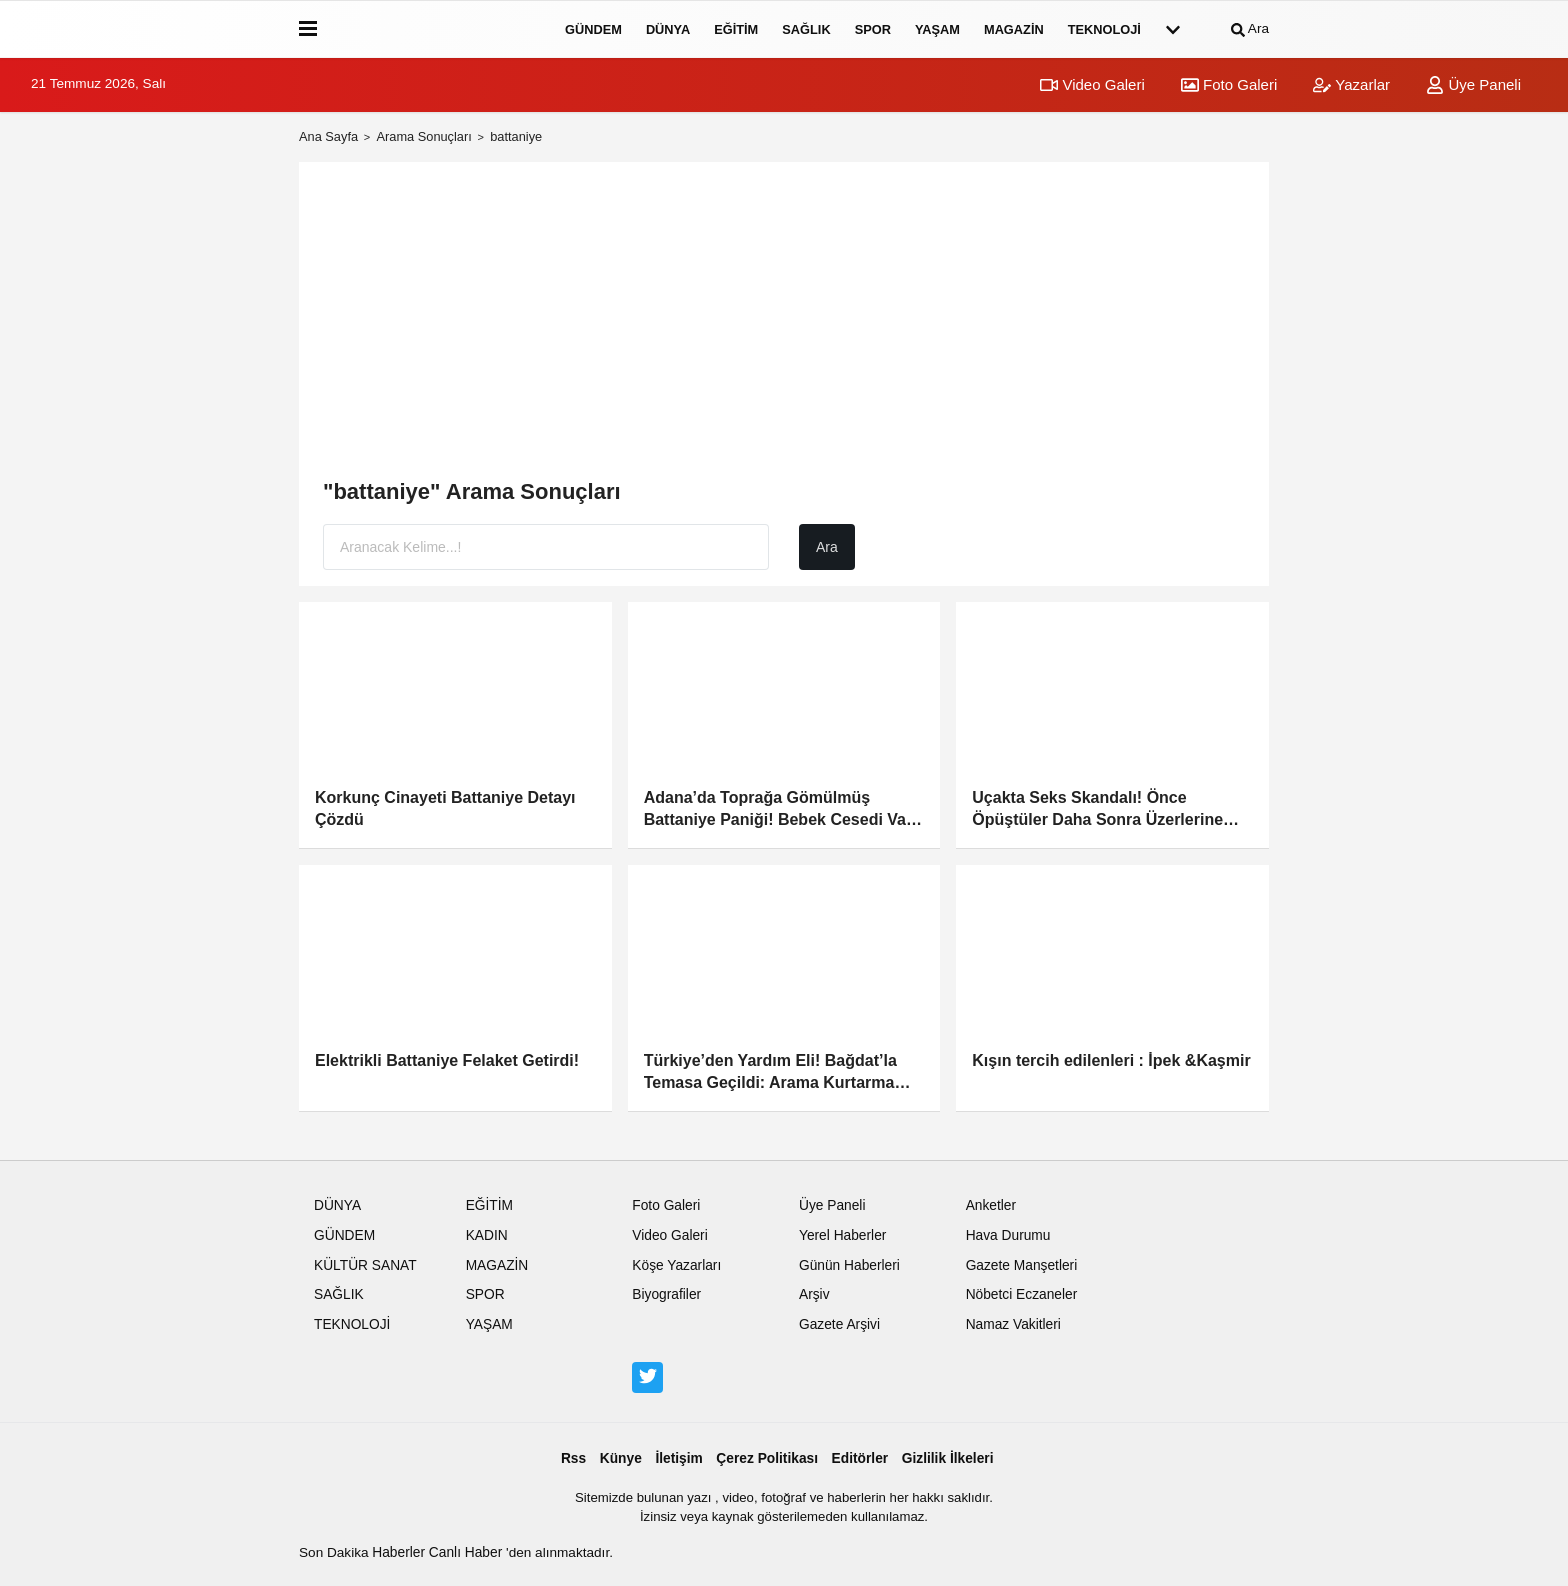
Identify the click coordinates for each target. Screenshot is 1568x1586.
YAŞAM (937, 29)
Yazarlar (1351, 84)
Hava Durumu (1008, 1235)
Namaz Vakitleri (1013, 1324)
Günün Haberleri (849, 1265)
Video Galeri (1092, 84)
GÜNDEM (593, 29)
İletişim (678, 1458)
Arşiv (814, 1294)
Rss (573, 1458)
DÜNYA (668, 29)
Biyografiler (666, 1294)
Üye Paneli (1473, 84)
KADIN (487, 1235)
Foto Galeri (1229, 84)
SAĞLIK (806, 29)
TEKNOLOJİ (1104, 29)
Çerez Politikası (767, 1458)
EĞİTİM (736, 29)
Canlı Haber (467, 1552)
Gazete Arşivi (839, 1324)
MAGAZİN (1014, 29)
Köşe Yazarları (676, 1265)
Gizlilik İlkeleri (948, 1458)
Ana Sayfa (328, 136)
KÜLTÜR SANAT (365, 1265)
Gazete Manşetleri (1022, 1265)
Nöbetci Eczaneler (1022, 1294)
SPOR (873, 29)
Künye (621, 1458)
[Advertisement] (784, 326)
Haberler (400, 1552)
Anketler (991, 1205)
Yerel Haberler (842, 1235)
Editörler (860, 1458)
